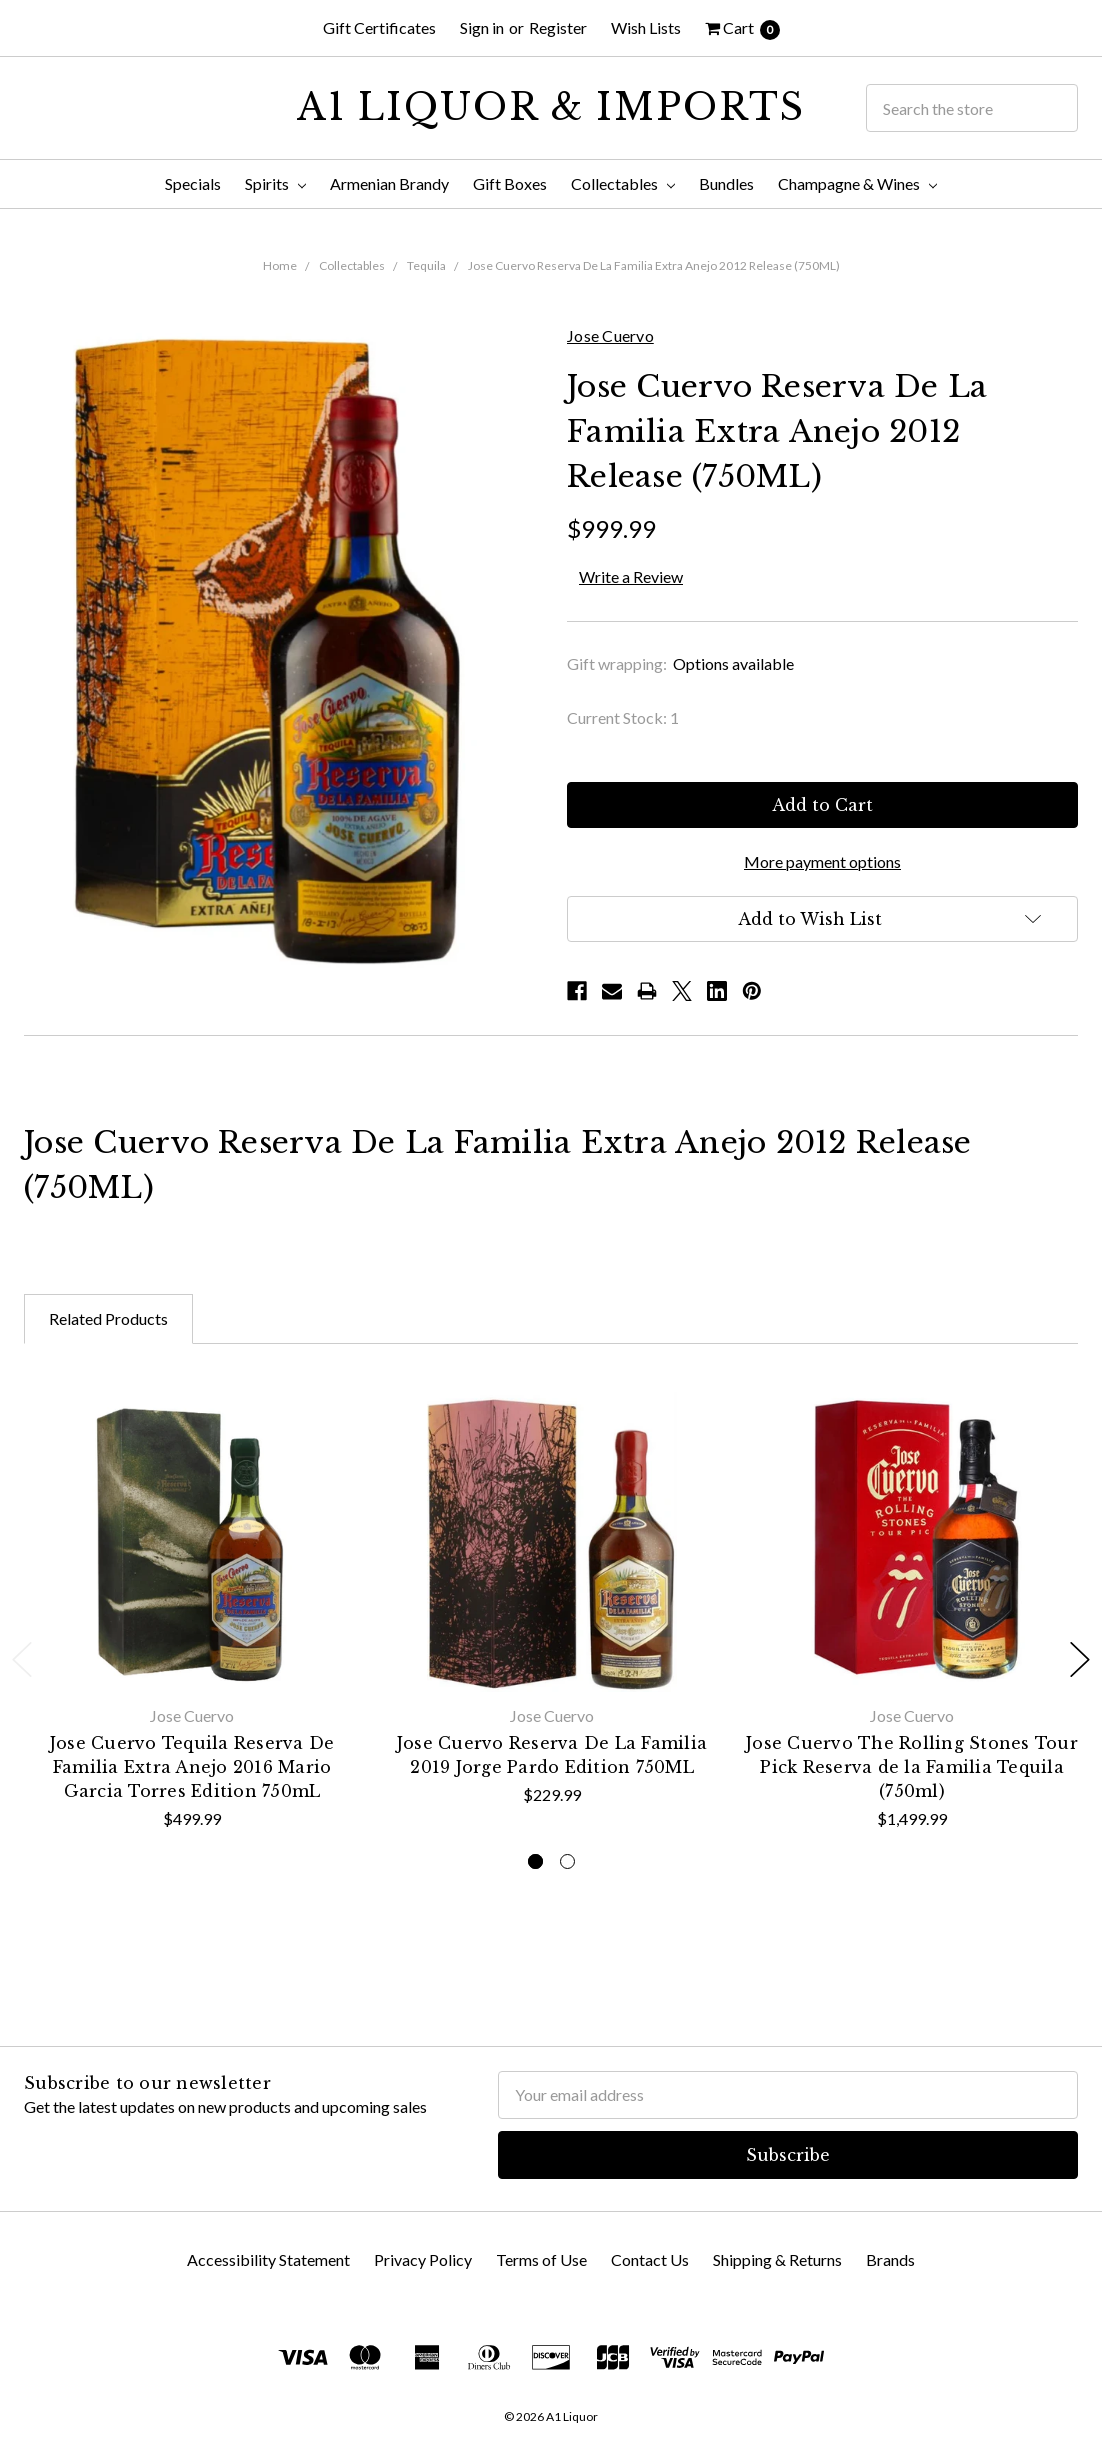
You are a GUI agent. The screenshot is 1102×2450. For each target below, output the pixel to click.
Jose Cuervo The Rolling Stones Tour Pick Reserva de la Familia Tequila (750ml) (912, 1767)
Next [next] (1080, 1659)
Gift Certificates (379, 27)
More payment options (822, 861)
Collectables (623, 183)
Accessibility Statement (268, 2259)
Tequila (426, 265)
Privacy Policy (423, 2259)
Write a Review (631, 576)
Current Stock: (623, 717)
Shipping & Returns (777, 2259)
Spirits (275, 183)
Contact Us (650, 2259)
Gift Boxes (510, 183)
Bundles (726, 183)
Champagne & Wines (857, 183)
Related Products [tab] (108, 1318)
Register (558, 27)
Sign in (482, 27)
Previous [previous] (22, 1659)
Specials (193, 183)
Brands (890, 2259)
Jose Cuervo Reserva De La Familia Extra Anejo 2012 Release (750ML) (654, 265)
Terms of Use (541, 2259)
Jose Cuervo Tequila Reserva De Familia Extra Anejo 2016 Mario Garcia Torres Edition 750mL (192, 1767)
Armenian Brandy (389, 183)
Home (280, 265)
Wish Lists (646, 27)
